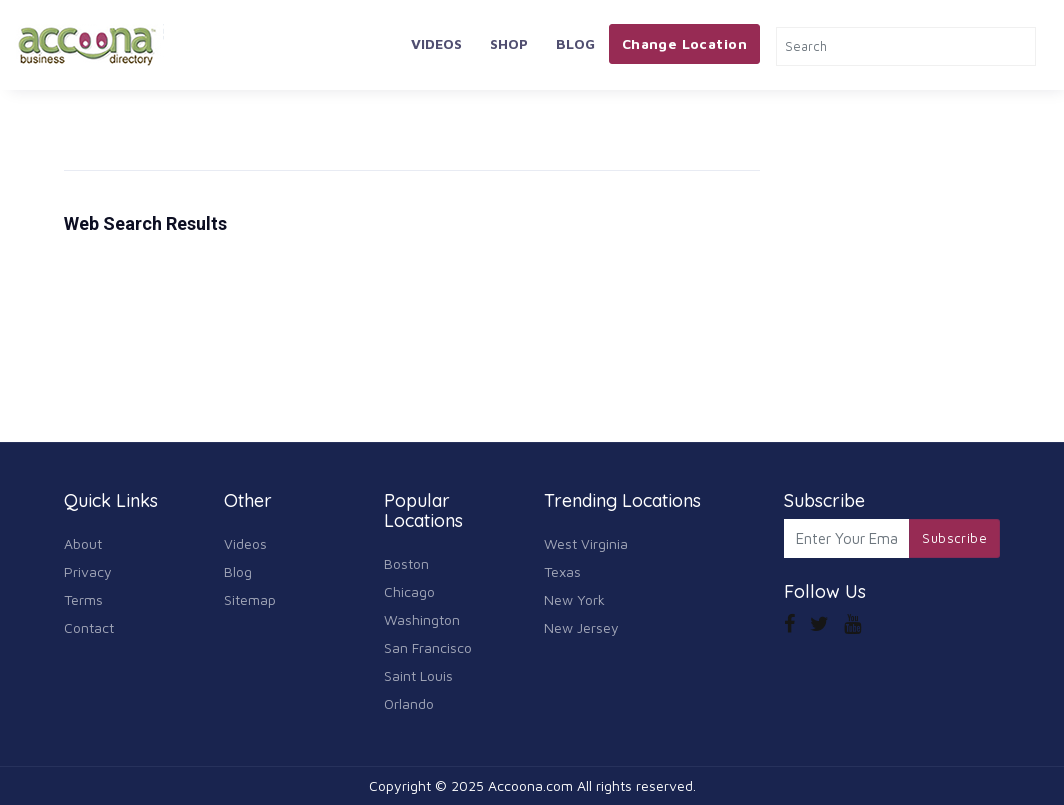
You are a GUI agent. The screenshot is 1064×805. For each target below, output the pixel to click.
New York (574, 599)
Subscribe (954, 538)
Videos (436, 43)
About (83, 543)
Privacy (88, 571)
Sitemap (250, 599)
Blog (575, 43)
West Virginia (586, 543)
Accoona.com (530, 785)
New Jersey (581, 627)
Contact (89, 627)
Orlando (409, 703)
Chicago (409, 591)
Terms (83, 599)
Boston (406, 563)
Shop (509, 43)
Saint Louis (418, 675)
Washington (422, 619)
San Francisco (428, 647)
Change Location (684, 43)
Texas (562, 571)
